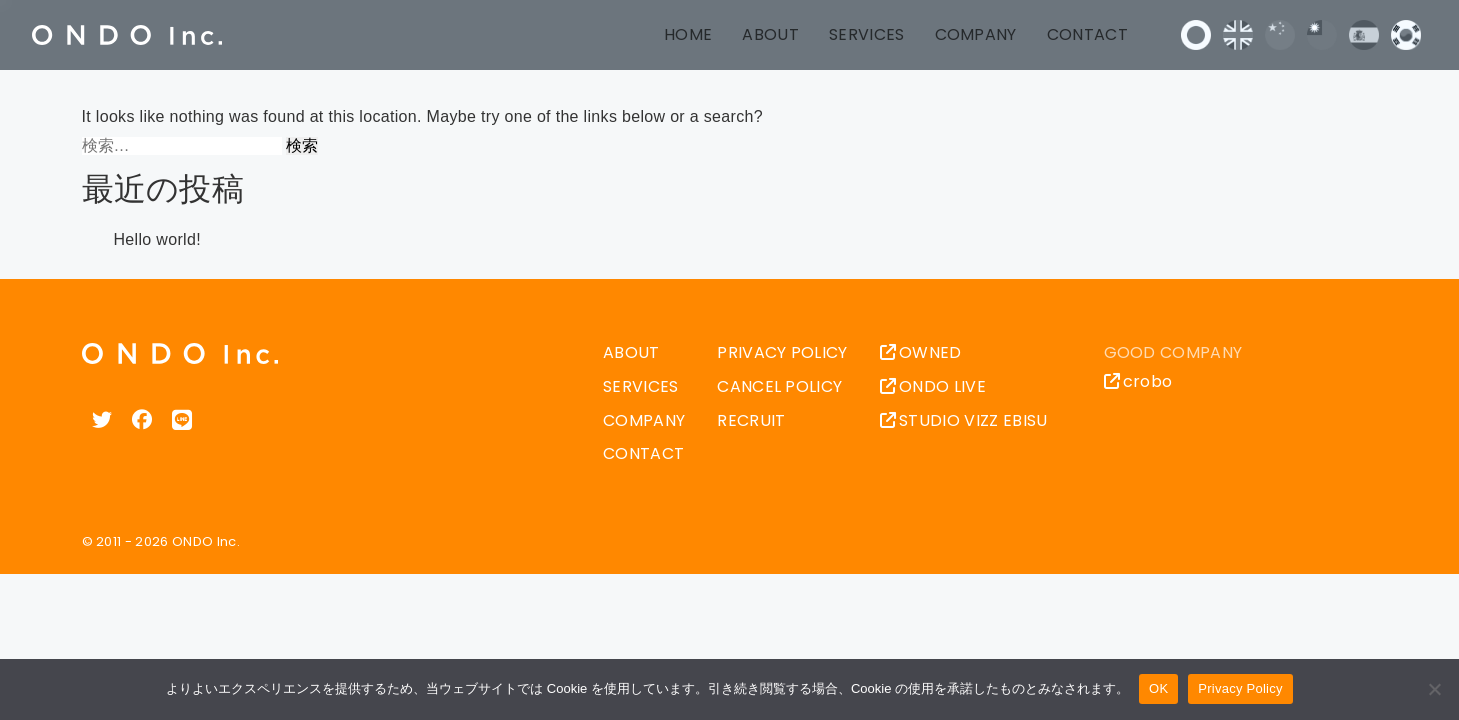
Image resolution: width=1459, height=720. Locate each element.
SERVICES (867, 34)
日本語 (1196, 35)
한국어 (1406, 35)
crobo (1138, 381)
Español (1364, 35)
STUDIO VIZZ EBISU (964, 420)
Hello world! (157, 239)
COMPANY (976, 34)
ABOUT (770, 34)
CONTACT (1087, 34)
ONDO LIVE (933, 386)
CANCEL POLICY (779, 386)
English (1238, 35)
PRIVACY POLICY (782, 352)
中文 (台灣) (1322, 35)
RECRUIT (751, 420)
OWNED (921, 352)
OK (1158, 688)
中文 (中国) (1280, 35)
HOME (688, 34)
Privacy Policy (1240, 688)
